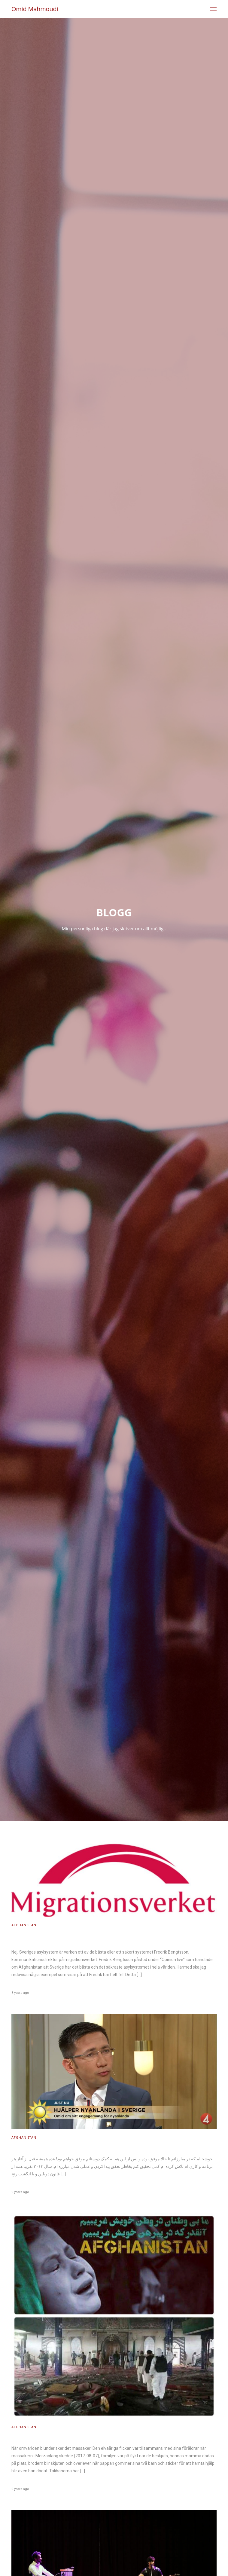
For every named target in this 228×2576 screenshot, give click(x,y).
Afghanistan (23, 1925)
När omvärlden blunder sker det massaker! (59, 2437)
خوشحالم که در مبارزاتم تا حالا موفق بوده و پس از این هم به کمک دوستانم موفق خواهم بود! (102, 2147)
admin (17, 1986)
